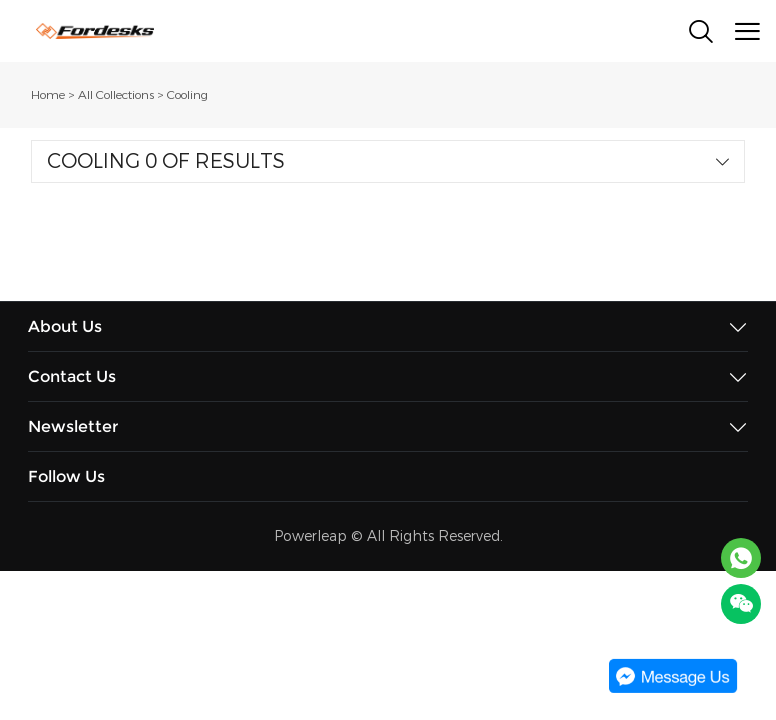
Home (48, 95)
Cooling (187, 95)
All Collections (116, 95)
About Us (65, 326)
